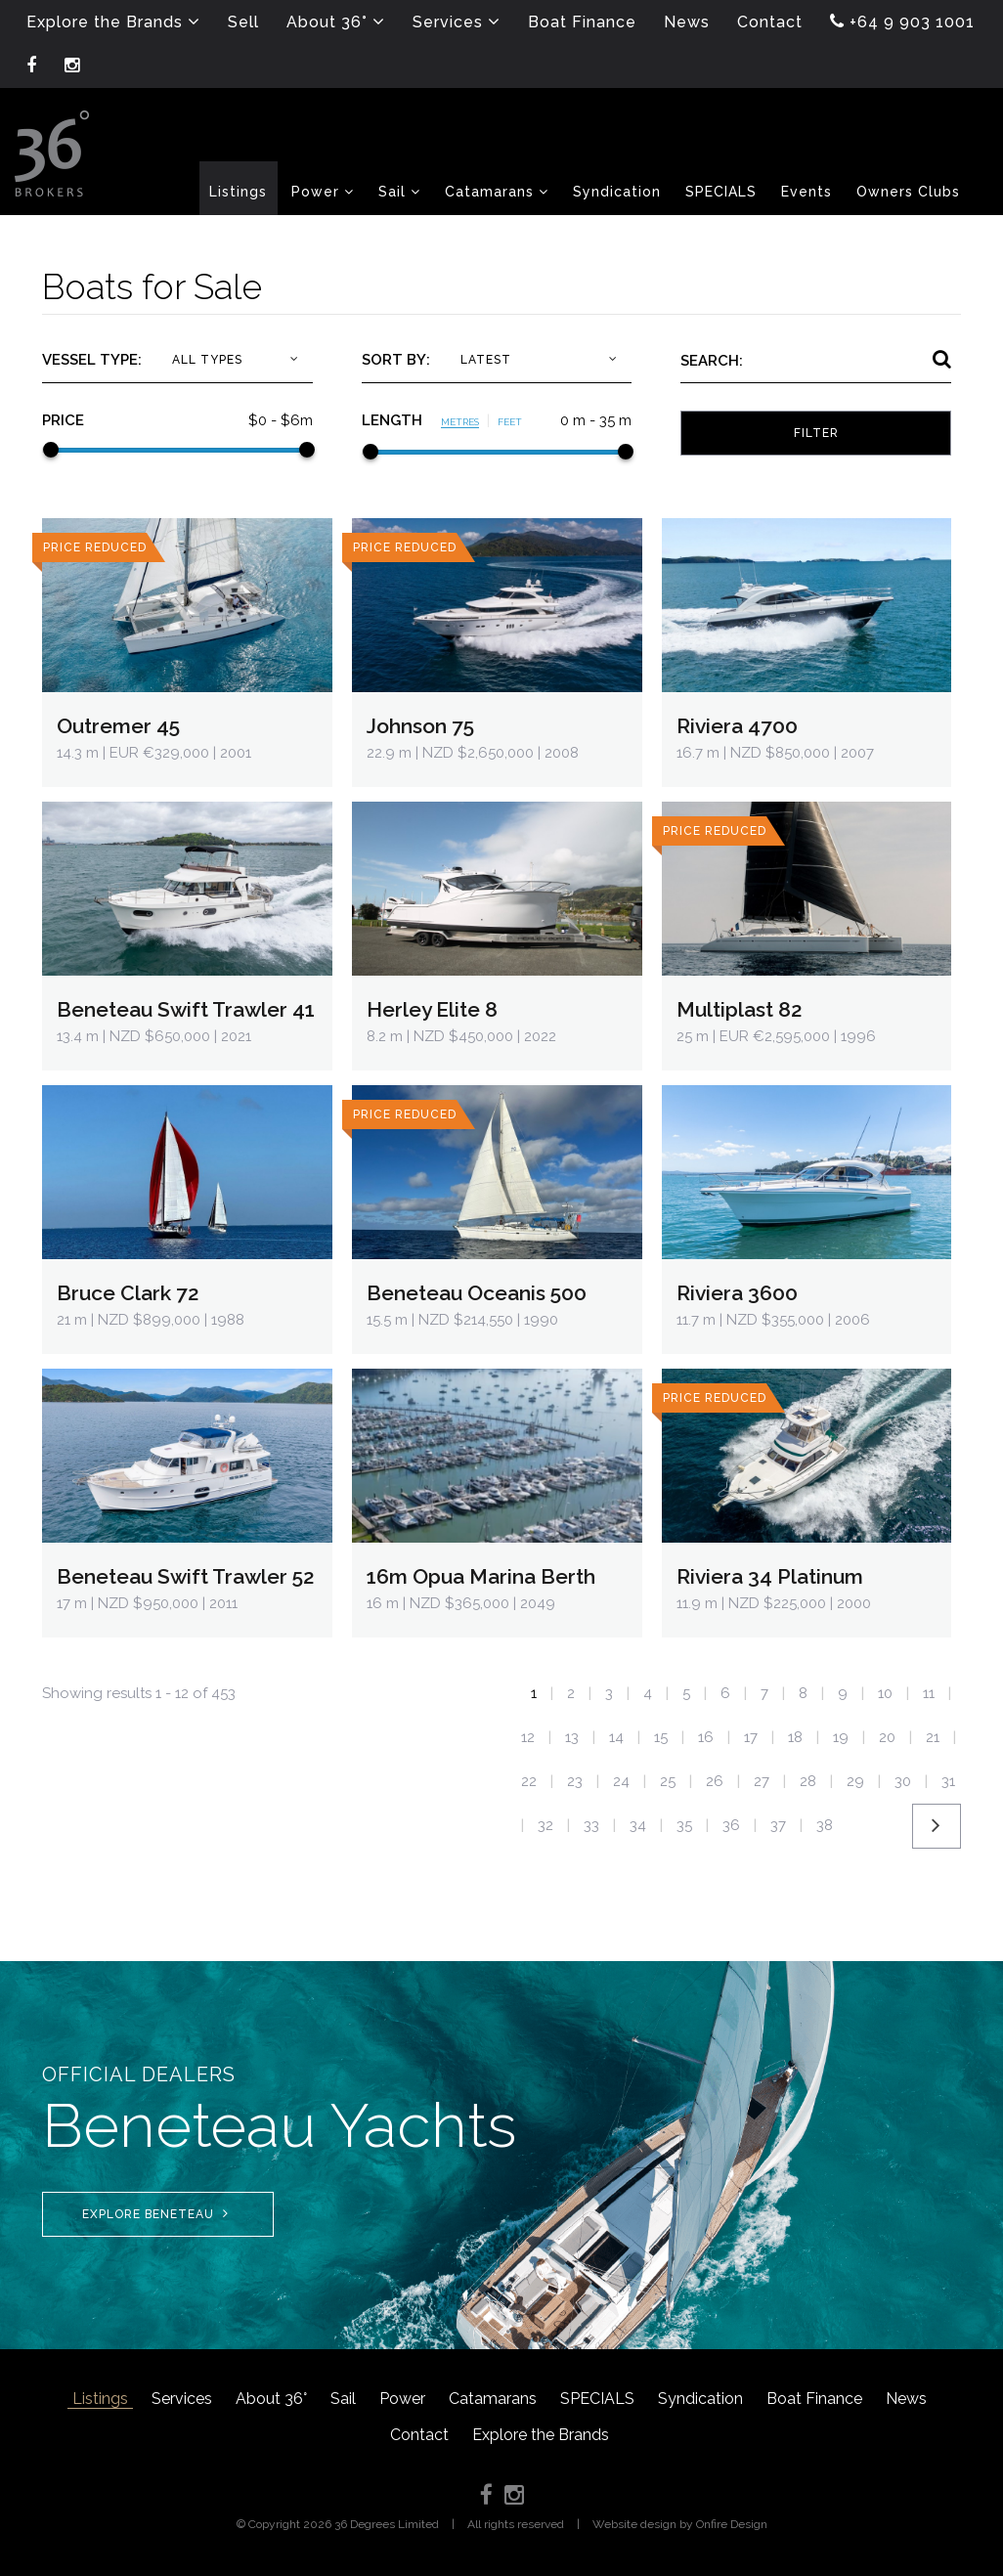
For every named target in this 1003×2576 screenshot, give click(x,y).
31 (948, 1781)
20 (887, 1737)
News (906, 2398)
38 (824, 1825)
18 (795, 1737)
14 (616, 1737)
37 (778, 1825)
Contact (419, 2434)
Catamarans (493, 2398)
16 (706, 1737)
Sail (343, 2398)
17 (751, 1737)
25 (668, 1781)
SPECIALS (597, 2398)
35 (684, 1825)
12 (528, 1737)
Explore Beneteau (155, 2213)
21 (932, 1737)
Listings (100, 2398)
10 (885, 1693)
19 (841, 1737)
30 (902, 1781)
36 (731, 1825)
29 (855, 1781)
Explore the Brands (540, 2434)
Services (182, 2398)
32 (545, 1825)
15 (661, 1737)
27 (761, 1781)
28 (808, 1781)
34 (638, 1825)
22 (529, 1781)
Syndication (700, 2398)
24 (621, 1781)
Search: (711, 361)
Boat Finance (814, 2398)
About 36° (271, 2398)
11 (929, 1693)
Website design (634, 2524)
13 (572, 1737)
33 (591, 1825)
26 (714, 1781)
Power (402, 2398)
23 (575, 1781)
